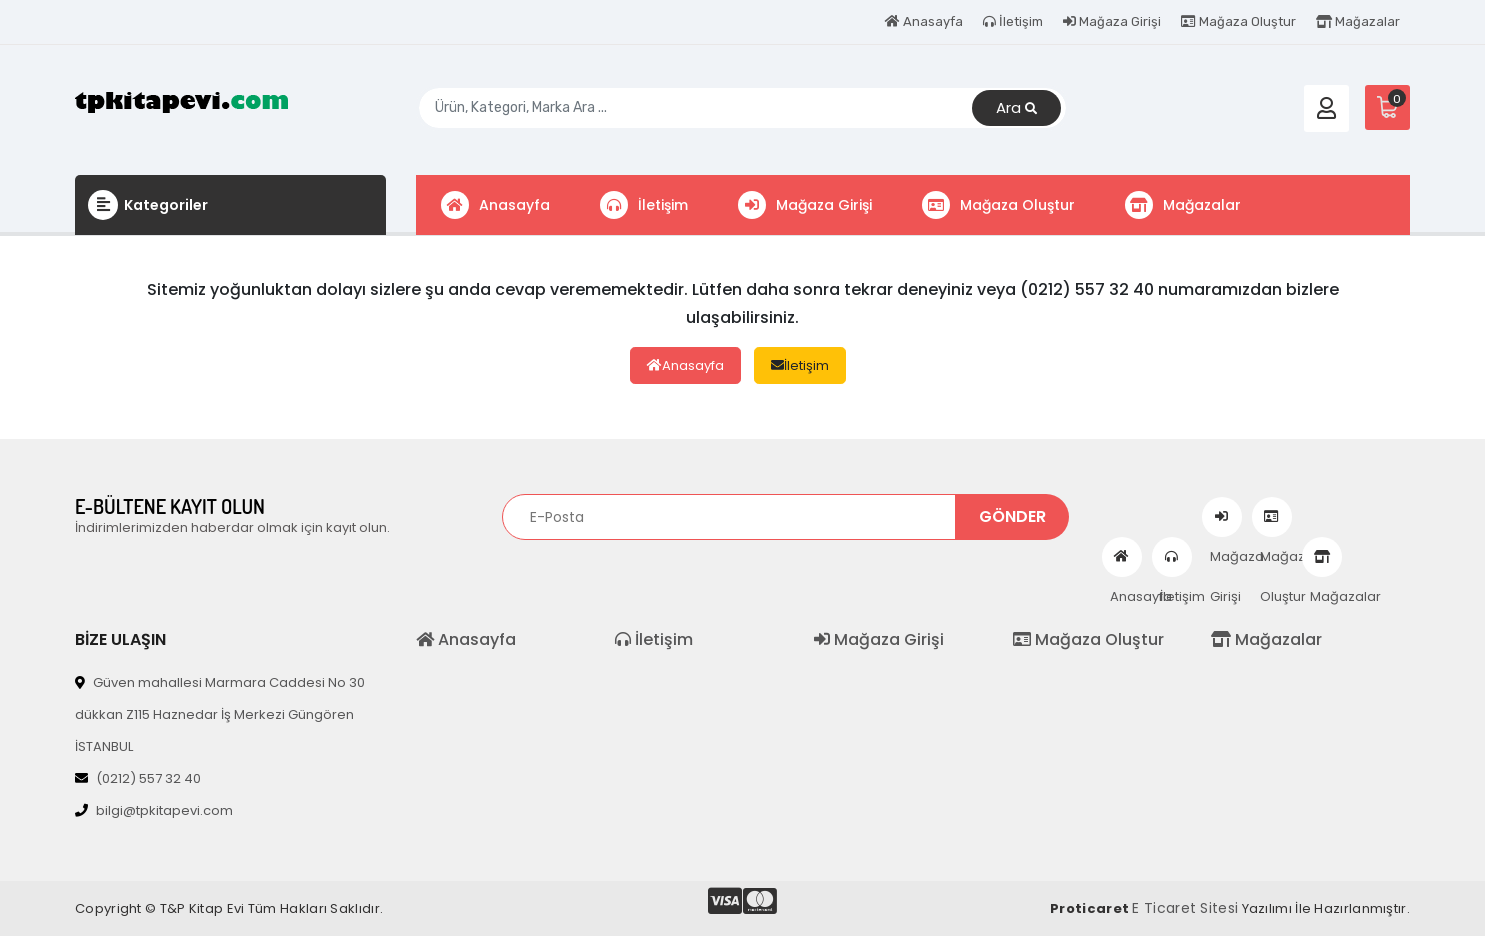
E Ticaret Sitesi (1185, 908)
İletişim (1013, 21)
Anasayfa (924, 21)
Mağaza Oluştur (1238, 21)
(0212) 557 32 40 (138, 778)
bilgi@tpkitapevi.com (154, 810)
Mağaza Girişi (1112, 21)
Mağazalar (1358, 21)
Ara (1016, 108)
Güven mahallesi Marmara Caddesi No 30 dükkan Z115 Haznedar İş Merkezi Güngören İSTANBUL (220, 714)
